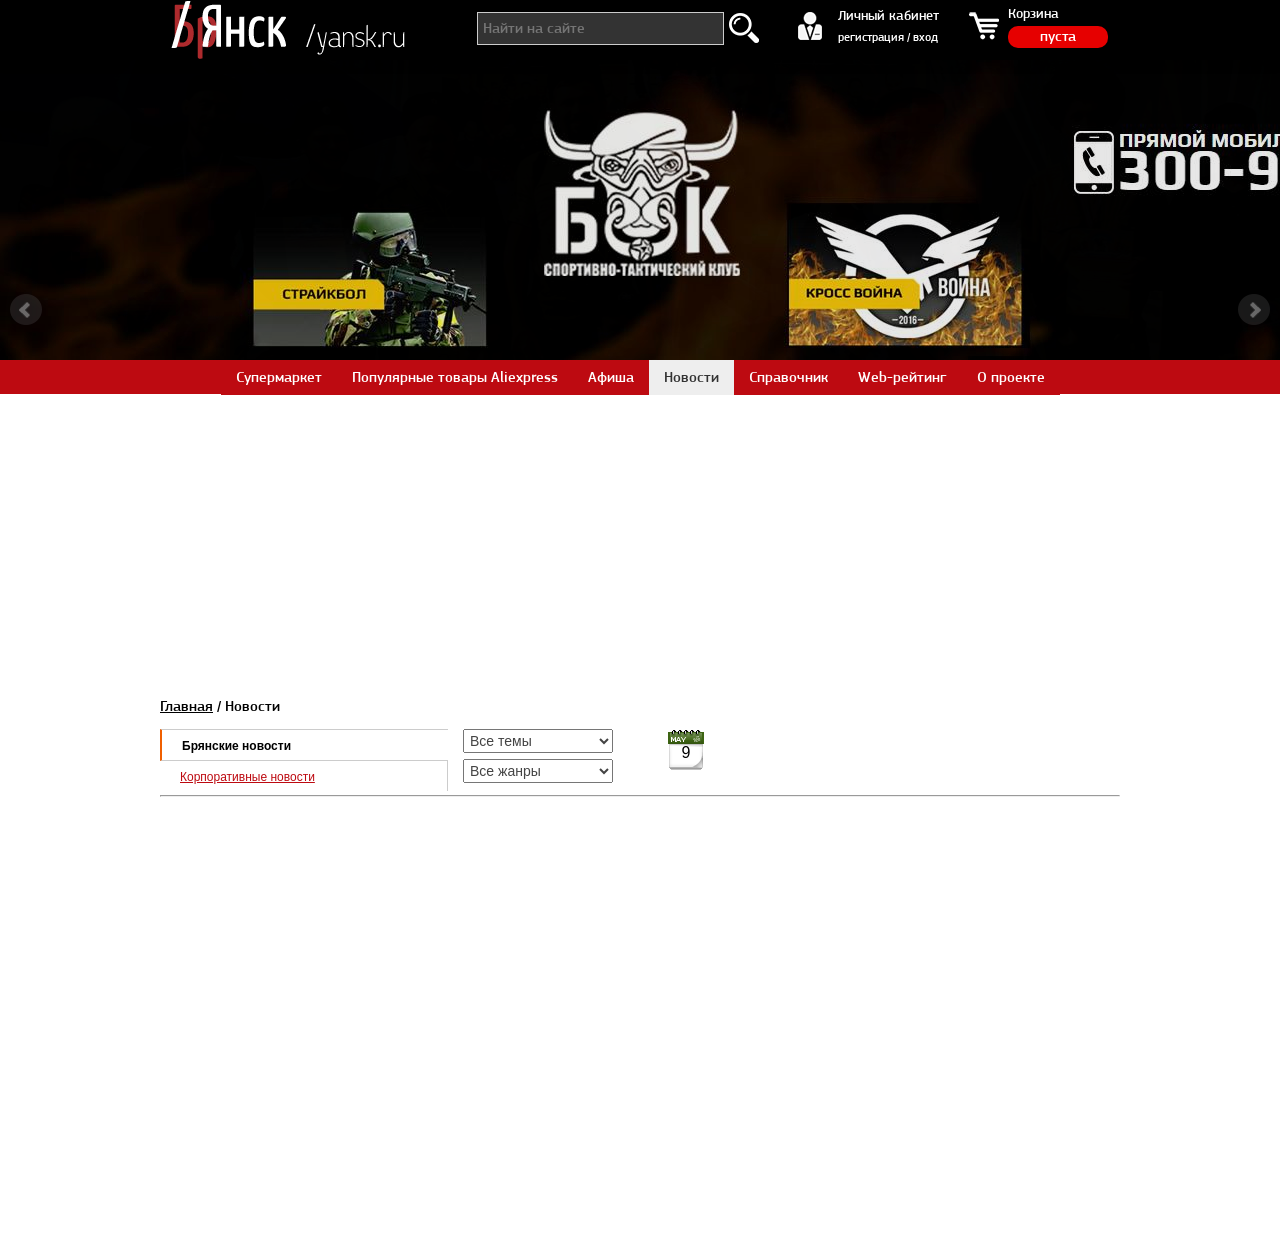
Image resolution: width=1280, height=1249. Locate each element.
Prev (26, 310)
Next (1254, 310)
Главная (186, 706)
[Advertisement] (640, 534)
